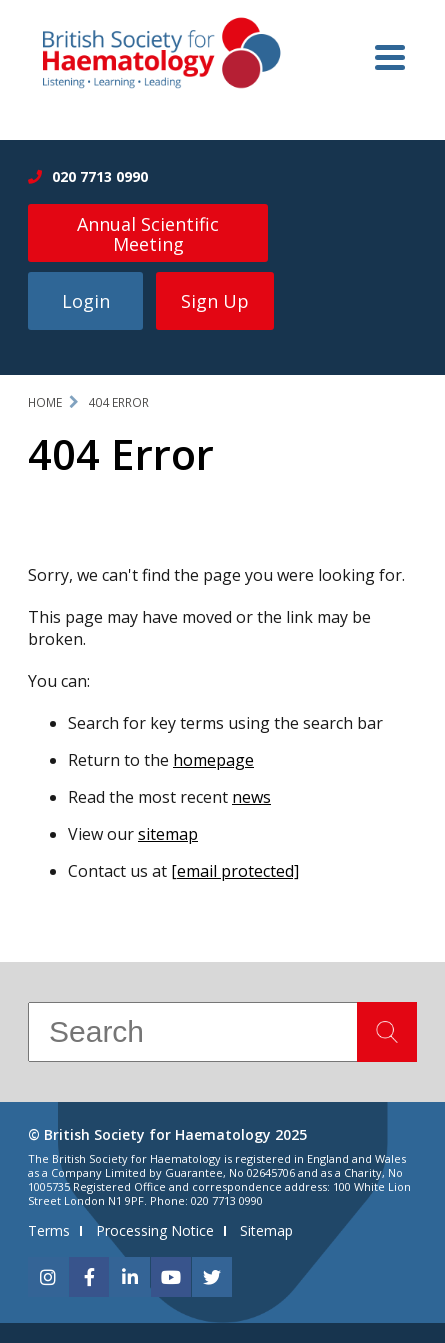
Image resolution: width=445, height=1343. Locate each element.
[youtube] (171, 1277)
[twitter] (212, 1277)
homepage (213, 760)
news (251, 797)
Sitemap (266, 1230)
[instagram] (48, 1277)
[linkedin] (130, 1277)
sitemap (168, 834)
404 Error (118, 402)
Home (45, 402)
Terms (49, 1230)
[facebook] (89, 1277)
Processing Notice (155, 1230)
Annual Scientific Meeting (148, 234)
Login (86, 301)
